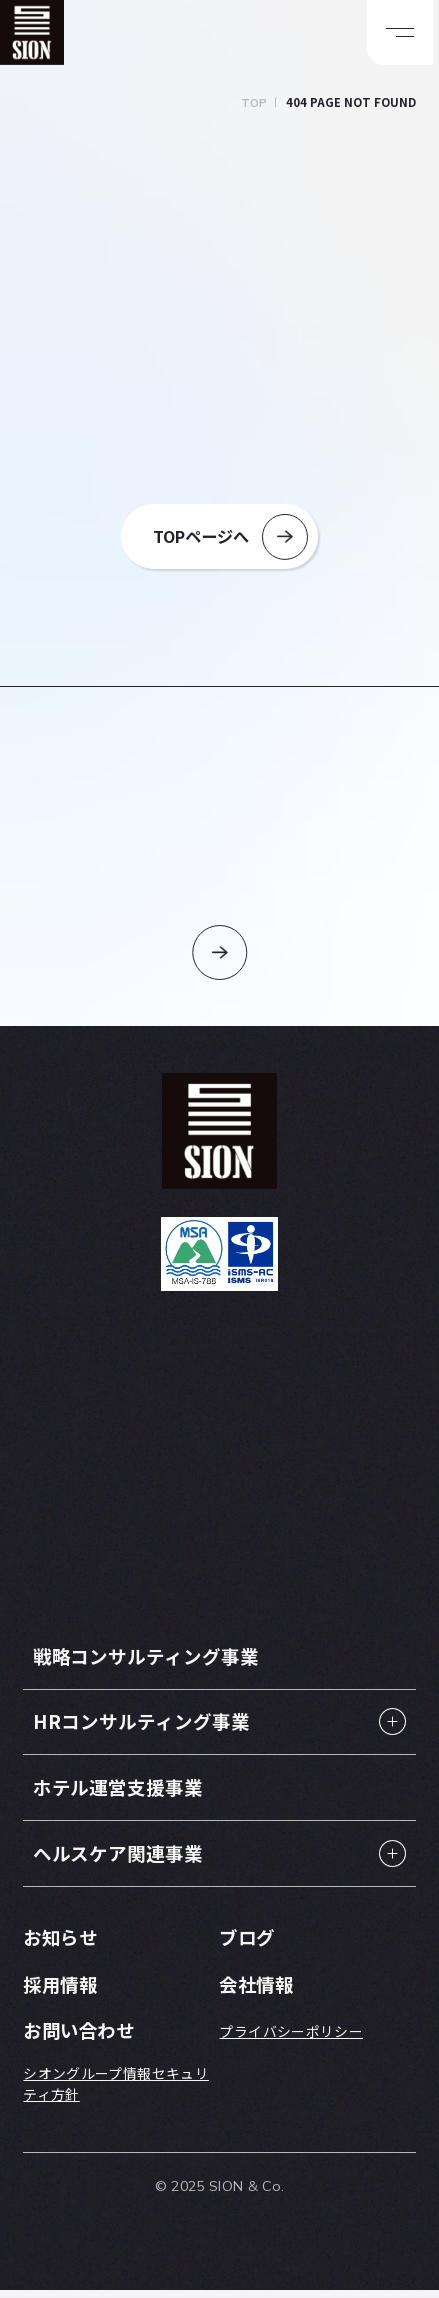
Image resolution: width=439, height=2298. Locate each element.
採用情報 (62, 1990)
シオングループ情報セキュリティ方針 (116, 2091)
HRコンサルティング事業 (147, 1725)
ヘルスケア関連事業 (122, 1858)
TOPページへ (201, 537)
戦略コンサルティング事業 (152, 1659)
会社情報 (258, 1990)
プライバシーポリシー (291, 2038)
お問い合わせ (81, 2037)
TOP (254, 102)
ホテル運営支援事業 (122, 1792)
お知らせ (62, 1943)
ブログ (248, 1943)
